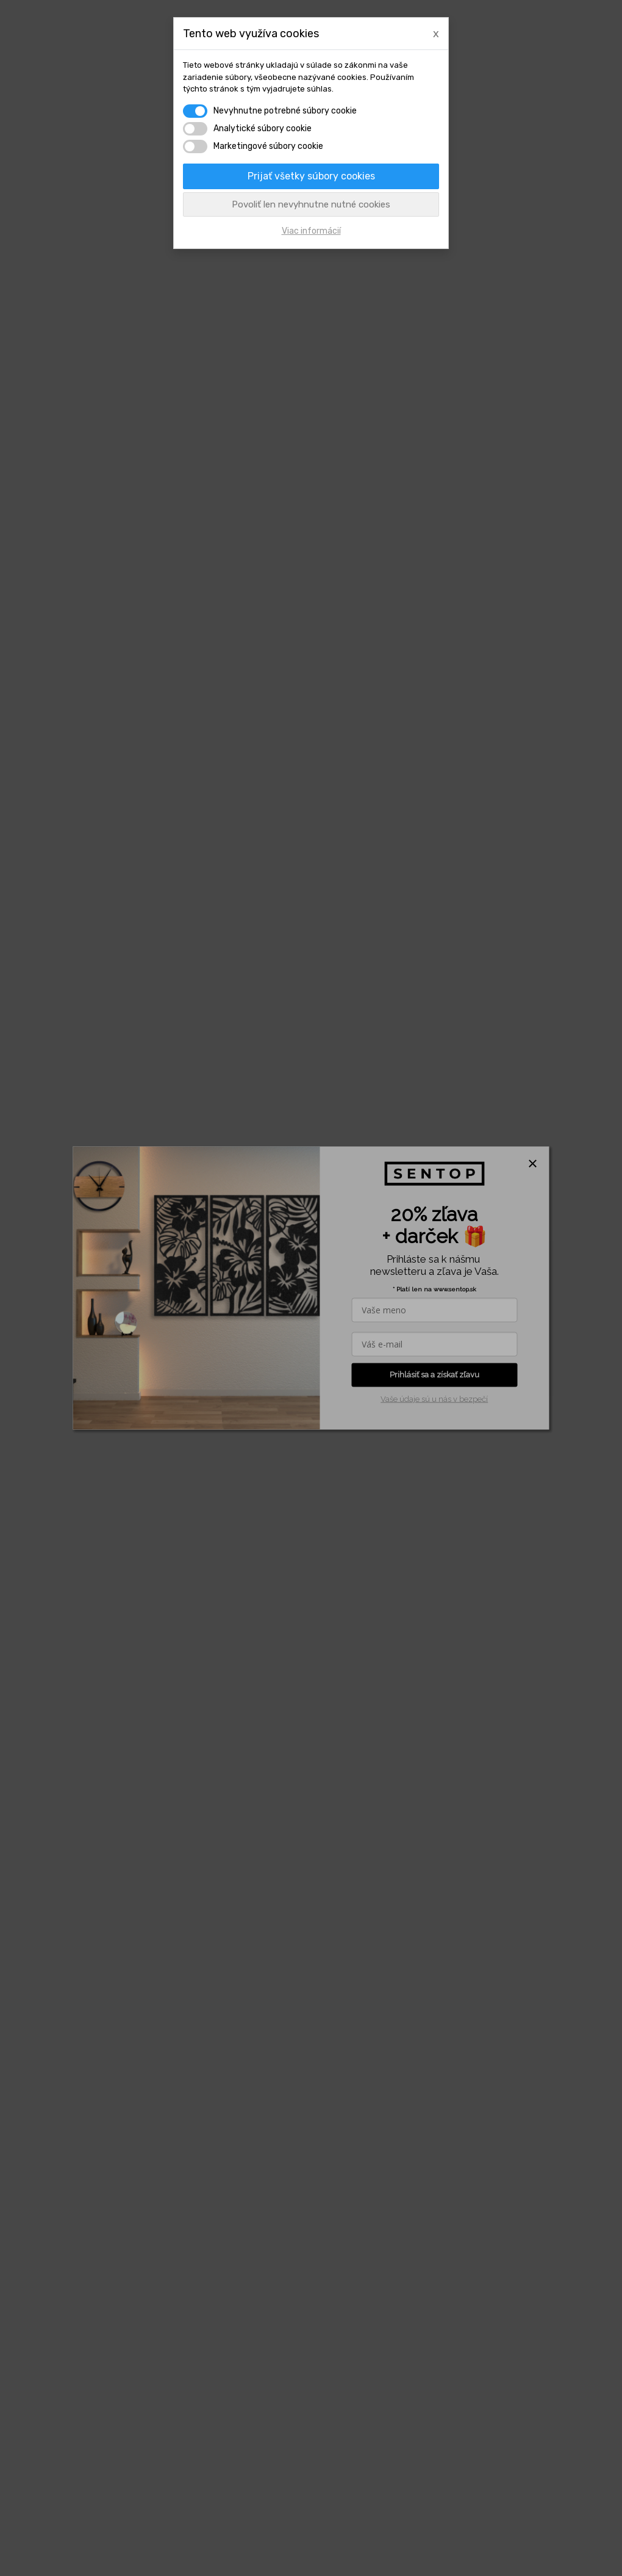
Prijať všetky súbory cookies (311, 176)
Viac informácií (311, 231)
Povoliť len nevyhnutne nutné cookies (311, 204)
